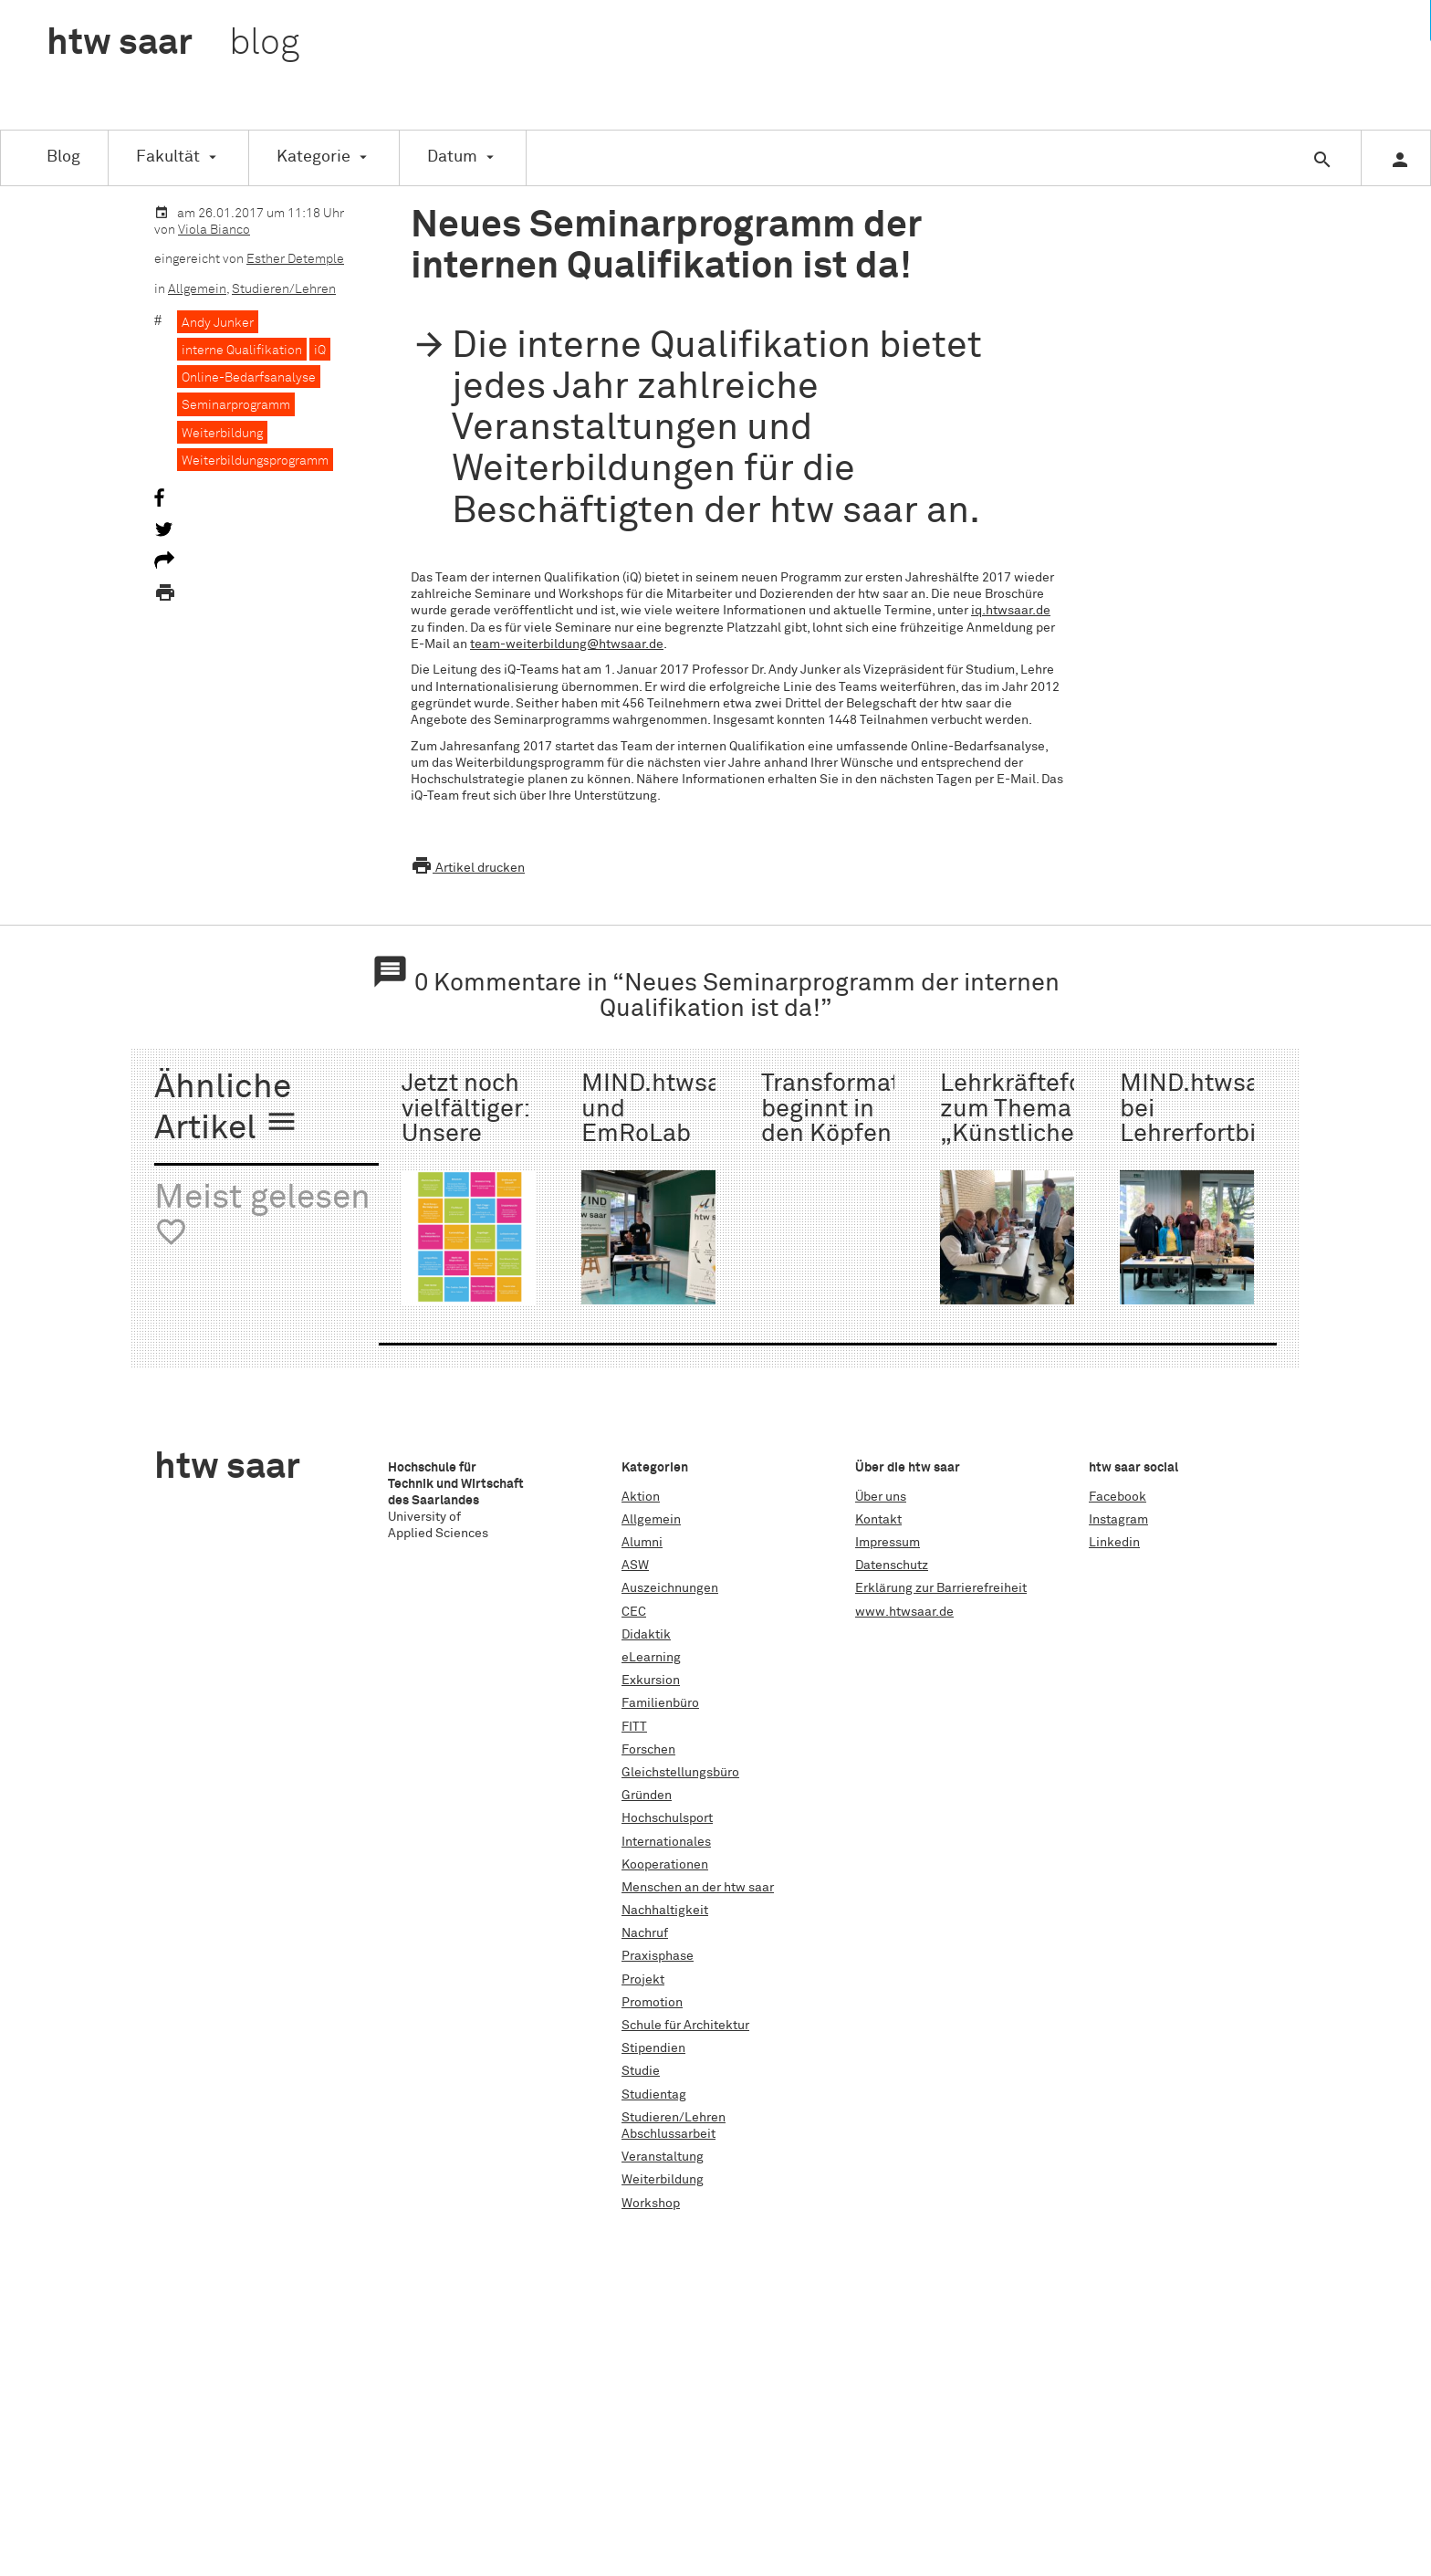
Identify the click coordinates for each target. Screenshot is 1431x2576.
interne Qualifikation (242, 350)
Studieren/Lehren (284, 289)
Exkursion (650, 1680)
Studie (640, 2071)
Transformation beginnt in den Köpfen (848, 1109)
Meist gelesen (262, 1215)
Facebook (1117, 1497)
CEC (633, 1612)
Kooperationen (664, 1865)
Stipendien (653, 2048)
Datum (452, 157)
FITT (634, 1727)
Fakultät (168, 157)
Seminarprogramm (236, 405)
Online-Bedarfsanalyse (249, 378)
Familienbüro (660, 1703)
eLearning (651, 1657)
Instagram (1118, 1519)
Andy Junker (218, 323)
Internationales (666, 1842)
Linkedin (1114, 1542)
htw (173, 44)
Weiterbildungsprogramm (255, 461)
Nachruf (644, 1933)
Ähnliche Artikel (226, 1109)
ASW (635, 1565)
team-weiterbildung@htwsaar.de (566, 644)
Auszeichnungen (669, 1588)
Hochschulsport (667, 1818)
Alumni (642, 1542)
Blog (63, 157)
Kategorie (313, 157)
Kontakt (878, 1519)
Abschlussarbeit (668, 2134)
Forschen (648, 1750)
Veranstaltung (662, 2157)
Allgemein (197, 289)
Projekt (642, 1980)
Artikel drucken (468, 868)
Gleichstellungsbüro (680, 1772)
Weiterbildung (222, 433)
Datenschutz (891, 1565)
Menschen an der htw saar (697, 1887)
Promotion (652, 2002)
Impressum (887, 1542)
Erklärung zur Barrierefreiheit (941, 1588)
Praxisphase (657, 1956)
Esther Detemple (295, 259)
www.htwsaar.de (904, 1612)
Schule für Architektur (685, 2025)
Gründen (646, 1795)
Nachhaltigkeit (664, 1910)
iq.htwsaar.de (1010, 610)
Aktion (640, 1497)
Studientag (653, 2095)
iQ (320, 350)
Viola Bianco (214, 230)
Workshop (650, 2203)
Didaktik (646, 1634)
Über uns (880, 1497)
